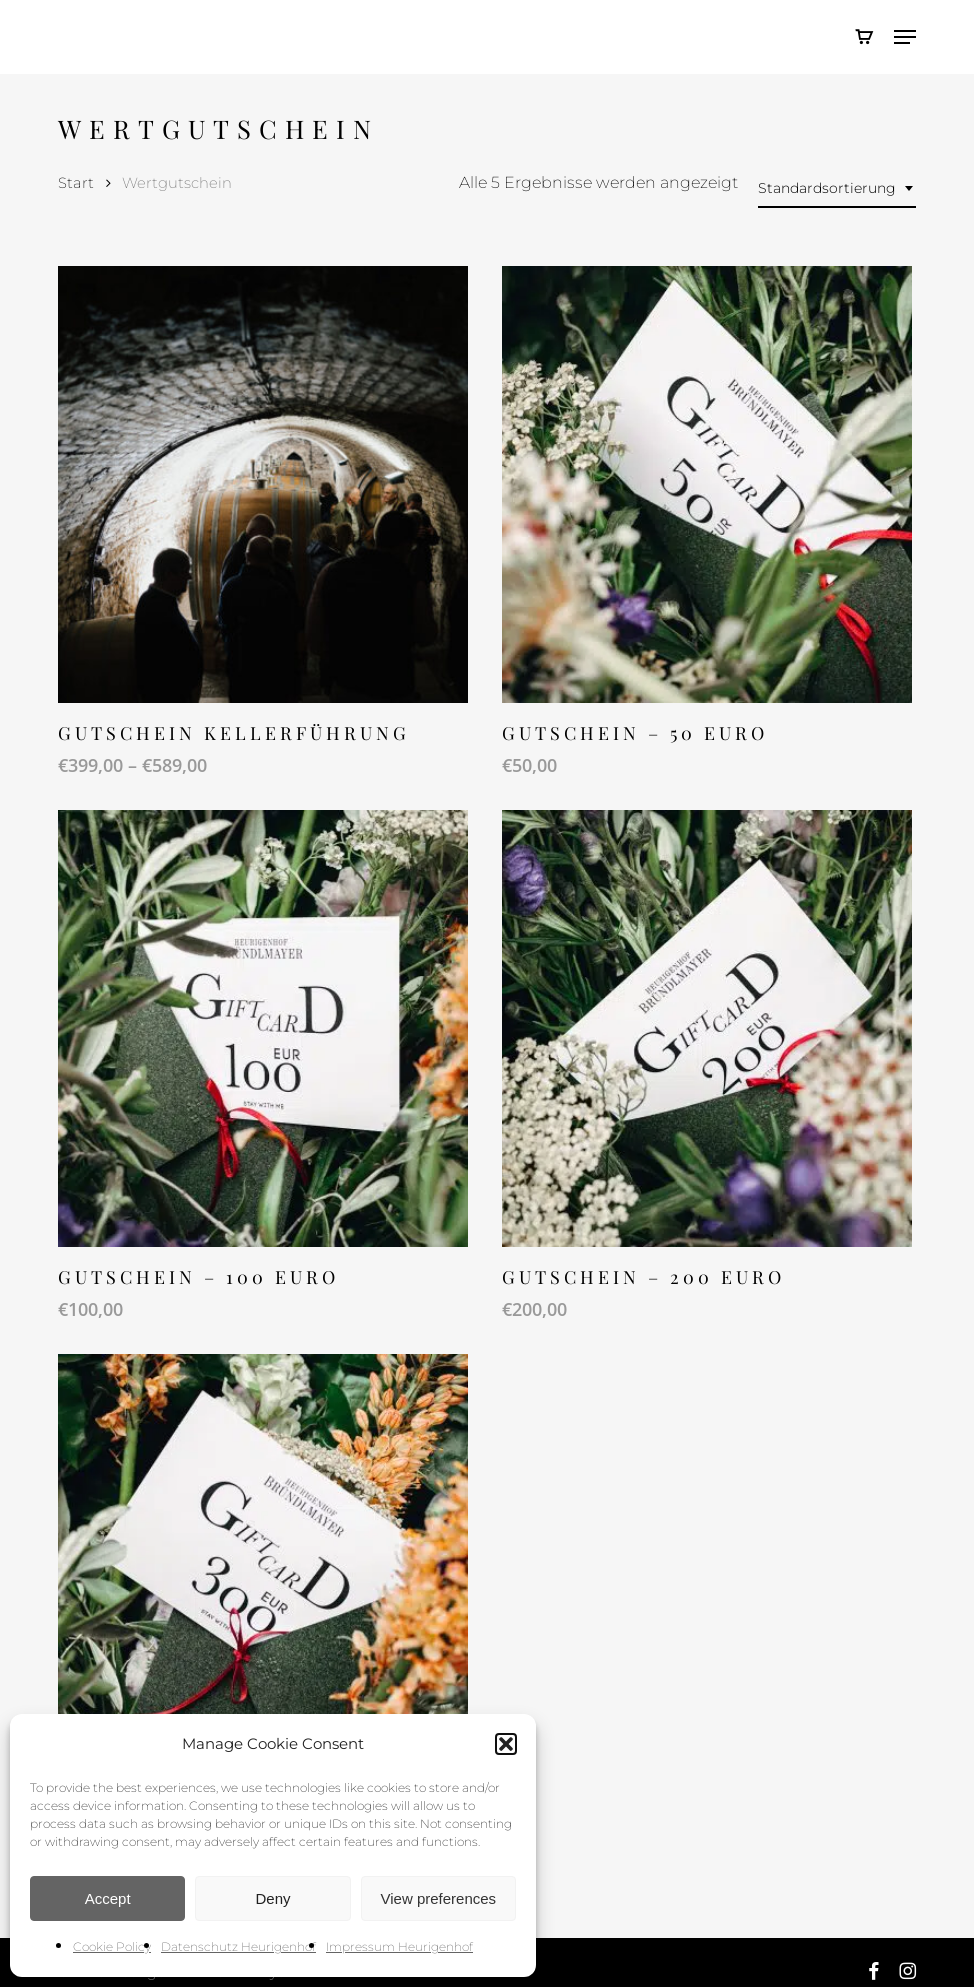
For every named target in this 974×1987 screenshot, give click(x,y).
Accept (108, 1898)
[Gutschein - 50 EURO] (707, 484)
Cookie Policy (112, 1946)
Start (76, 183)
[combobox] (837, 188)
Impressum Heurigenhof (399, 1946)
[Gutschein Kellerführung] (263, 484)
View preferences (439, 1898)
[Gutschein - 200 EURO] (707, 1028)
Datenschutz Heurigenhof (238, 1946)
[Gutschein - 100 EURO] (263, 1028)
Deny (272, 1898)
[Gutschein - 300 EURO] (263, 1572)
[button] (506, 1744)
